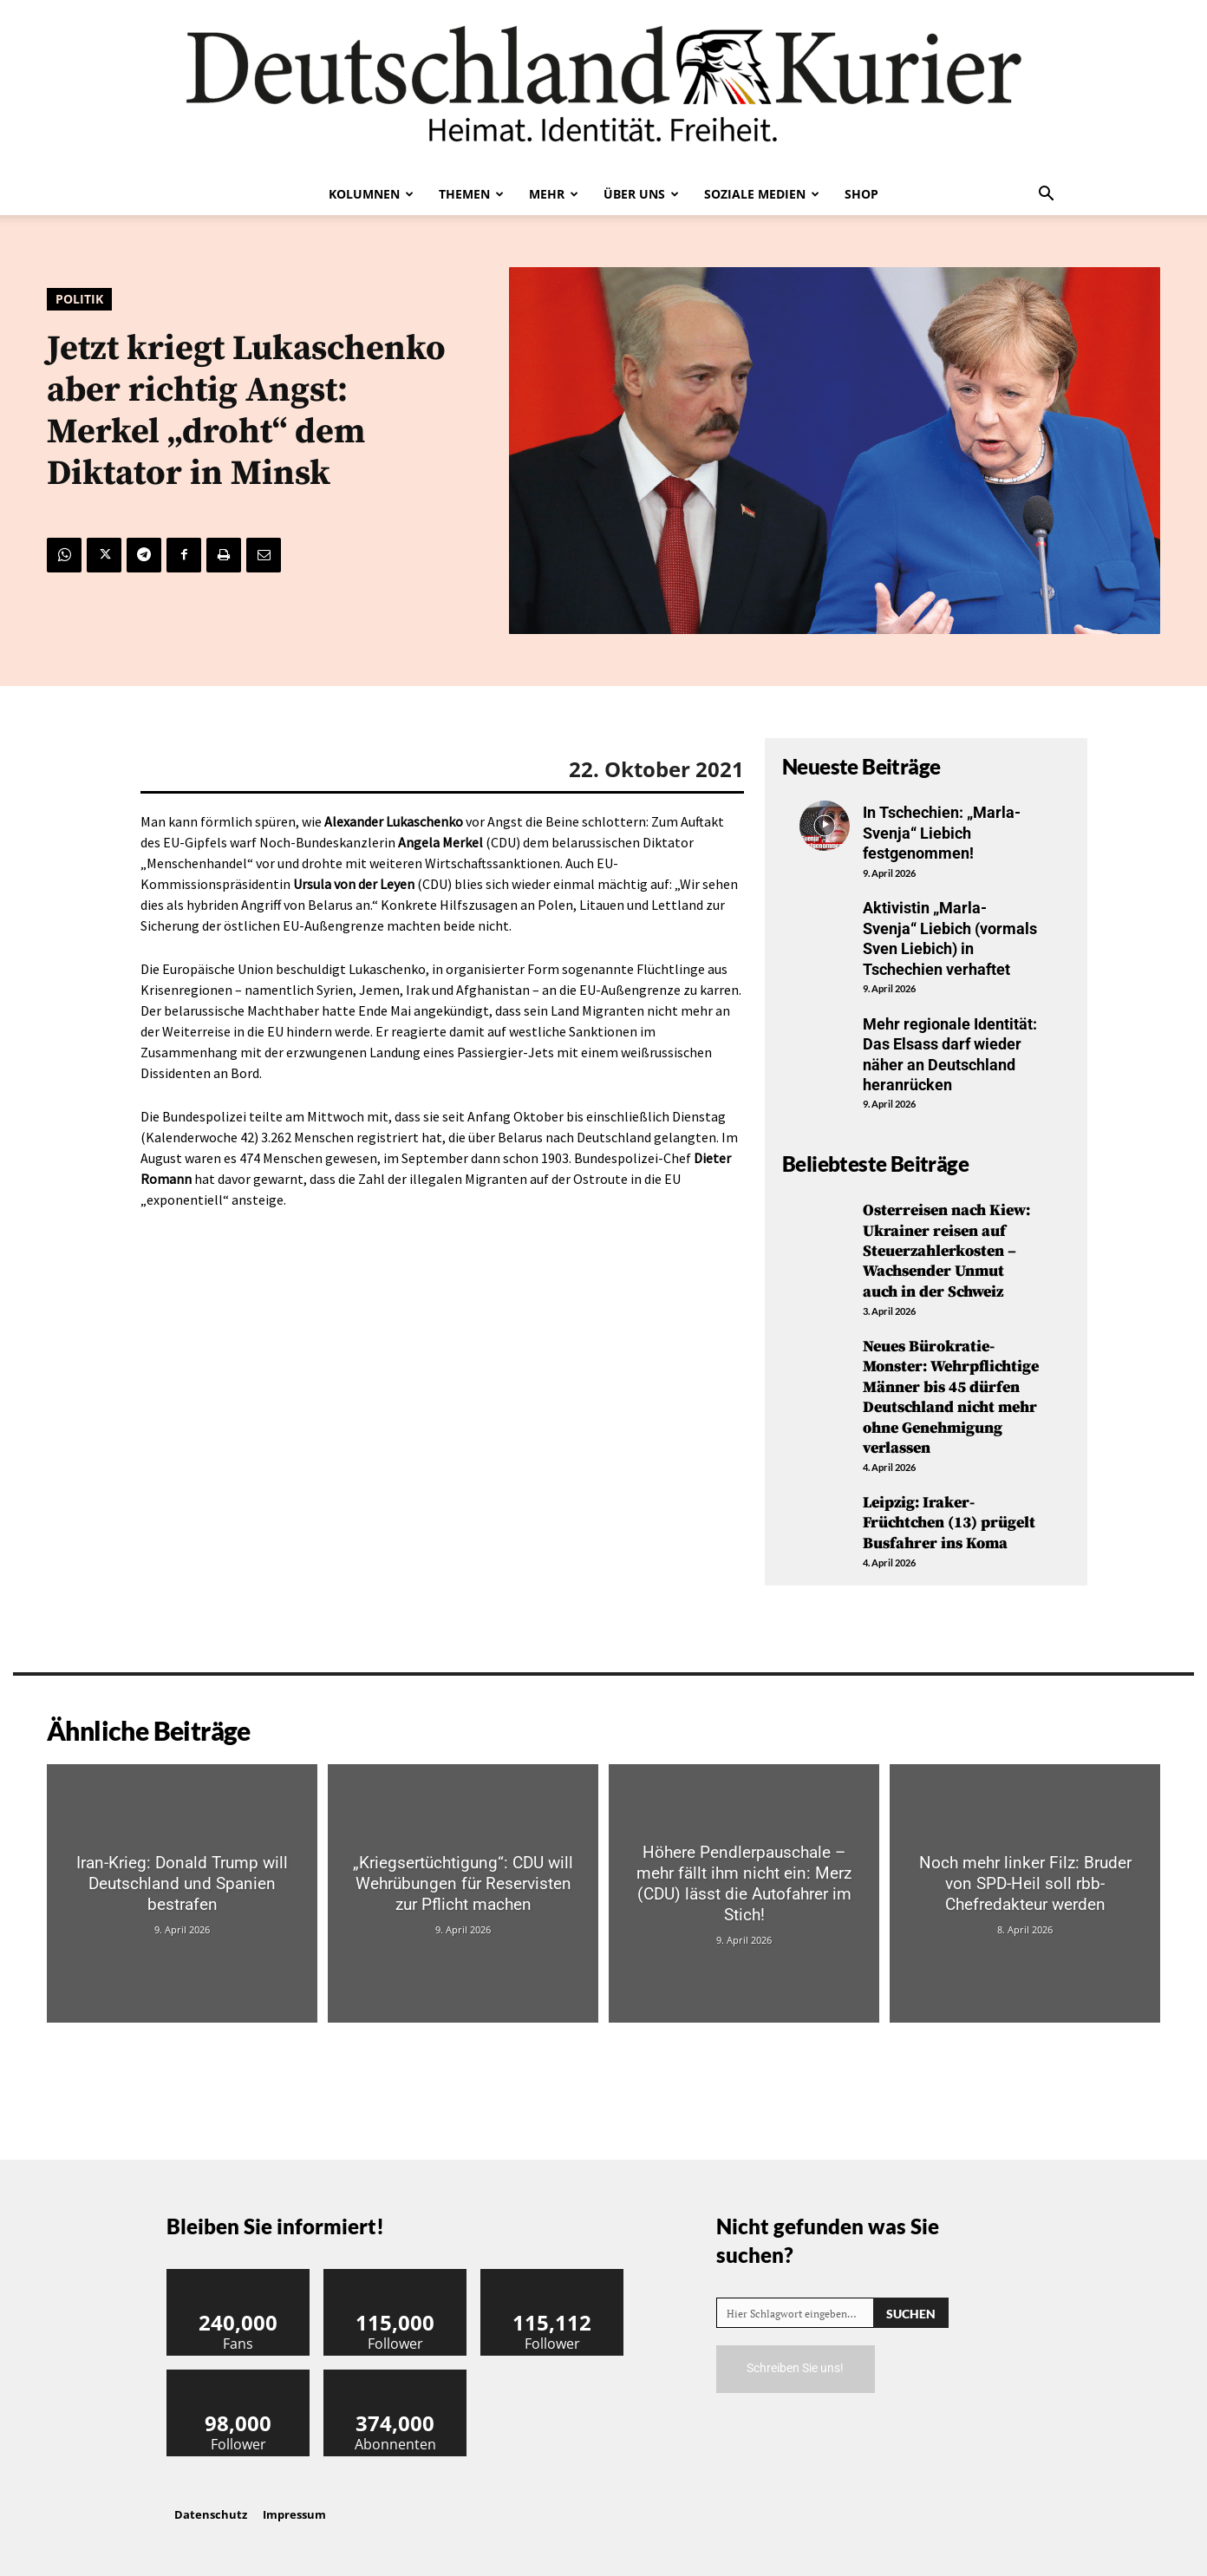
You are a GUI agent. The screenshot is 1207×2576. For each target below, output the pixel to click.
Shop (861, 194)
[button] (1046, 195)
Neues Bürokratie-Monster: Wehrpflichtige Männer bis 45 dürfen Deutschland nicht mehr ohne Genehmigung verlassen (951, 1397)
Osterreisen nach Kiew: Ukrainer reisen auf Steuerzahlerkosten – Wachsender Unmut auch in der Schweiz (946, 1251)
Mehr (553, 194)
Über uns (641, 194)
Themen (471, 194)
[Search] (911, 2313)
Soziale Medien (761, 194)
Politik (79, 299)
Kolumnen (371, 194)
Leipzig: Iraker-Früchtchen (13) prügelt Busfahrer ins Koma (949, 1523)
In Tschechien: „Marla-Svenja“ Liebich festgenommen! (942, 832)
